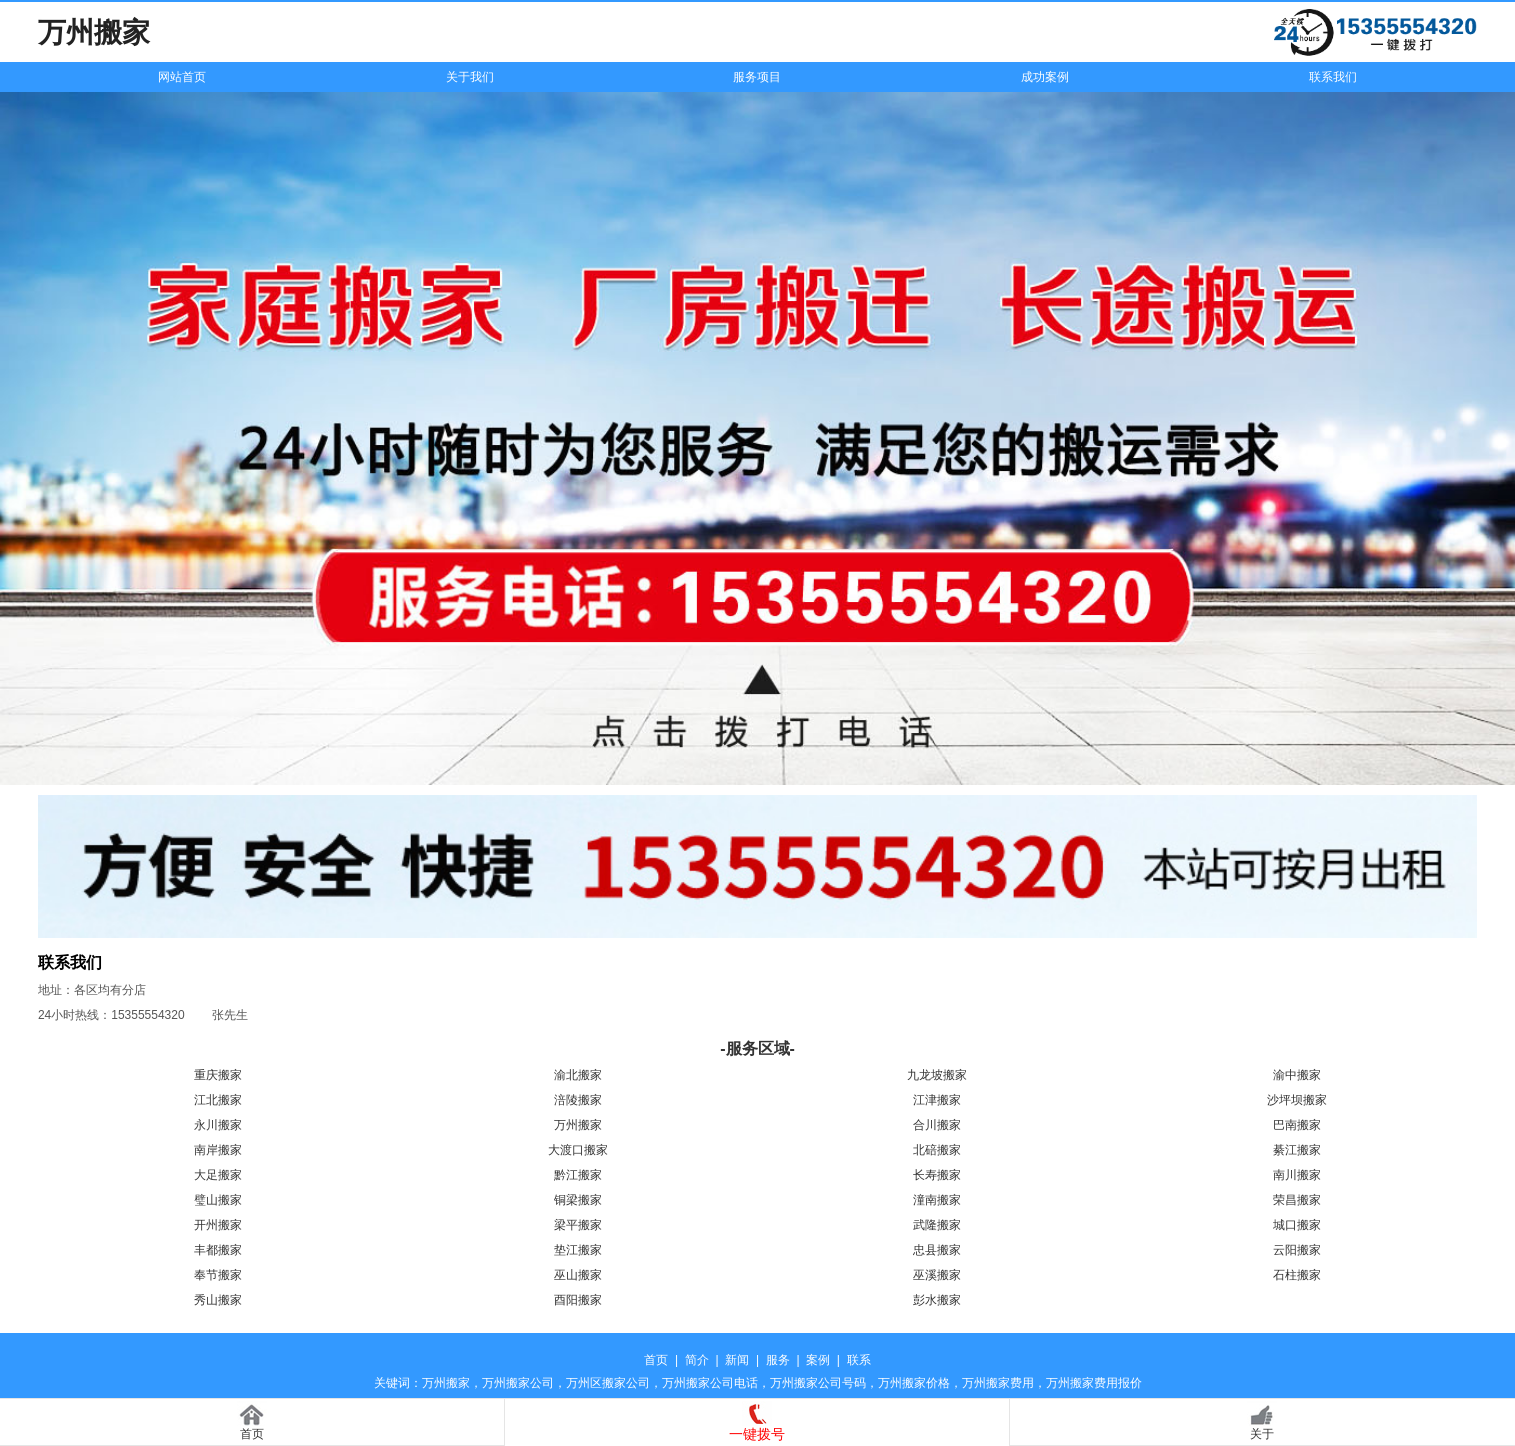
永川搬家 (218, 1125)
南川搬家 (1297, 1175)
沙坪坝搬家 (1297, 1100)
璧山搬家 (218, 1200)
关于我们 (470, 77)
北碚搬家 (937, 1150)
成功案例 (1045, 77)
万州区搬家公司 (608, 1383)
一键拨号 (757, 1434)
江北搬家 (218, 1100)
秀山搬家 (218, 1300)
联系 (859, 1360)
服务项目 (757, 77)
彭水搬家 (937, 1300)
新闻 (737, 1360)
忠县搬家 (937, 1250)
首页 (656, 1360)
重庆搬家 (218, 1075)
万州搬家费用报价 (1094, 1383)
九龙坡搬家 (937, 1075)
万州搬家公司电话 (710, 1383)
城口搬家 (1297, 1225)
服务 (778, 1360)
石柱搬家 (1297, 1275)
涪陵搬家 (578, 1100)
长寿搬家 (937, 1175)
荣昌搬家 (1297, 1200)
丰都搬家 (218, 1250)
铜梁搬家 (578, 1200)
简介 (697, 1360)
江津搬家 (937, 1100)
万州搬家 (578, 1125)
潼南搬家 (937, 1200)
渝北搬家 (578, 1075)
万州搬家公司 (518, 1383)
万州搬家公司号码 (818, 1383)
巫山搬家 (578, 1275)
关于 (1262, 1434)
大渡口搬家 (578, 1150)
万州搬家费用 (998, 1383)
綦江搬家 (1297, 1150)
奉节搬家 (218, 1275)
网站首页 (182, 77)
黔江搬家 (578, 1175)
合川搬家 (937, 1125)
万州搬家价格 (914, 1383)
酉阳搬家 (578, 1300)
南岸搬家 (218, 1150)
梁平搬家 (578, 1225)
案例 (818, 1360)
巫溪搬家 (937, 1275)
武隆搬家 (937, 1225)
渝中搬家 (1297, 1075)
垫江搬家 (578, 1250)
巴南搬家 (1297, 1125)
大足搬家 (218, 1175)
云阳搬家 (1297, 1250)
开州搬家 (218, 1225)
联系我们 (1333, 77)
